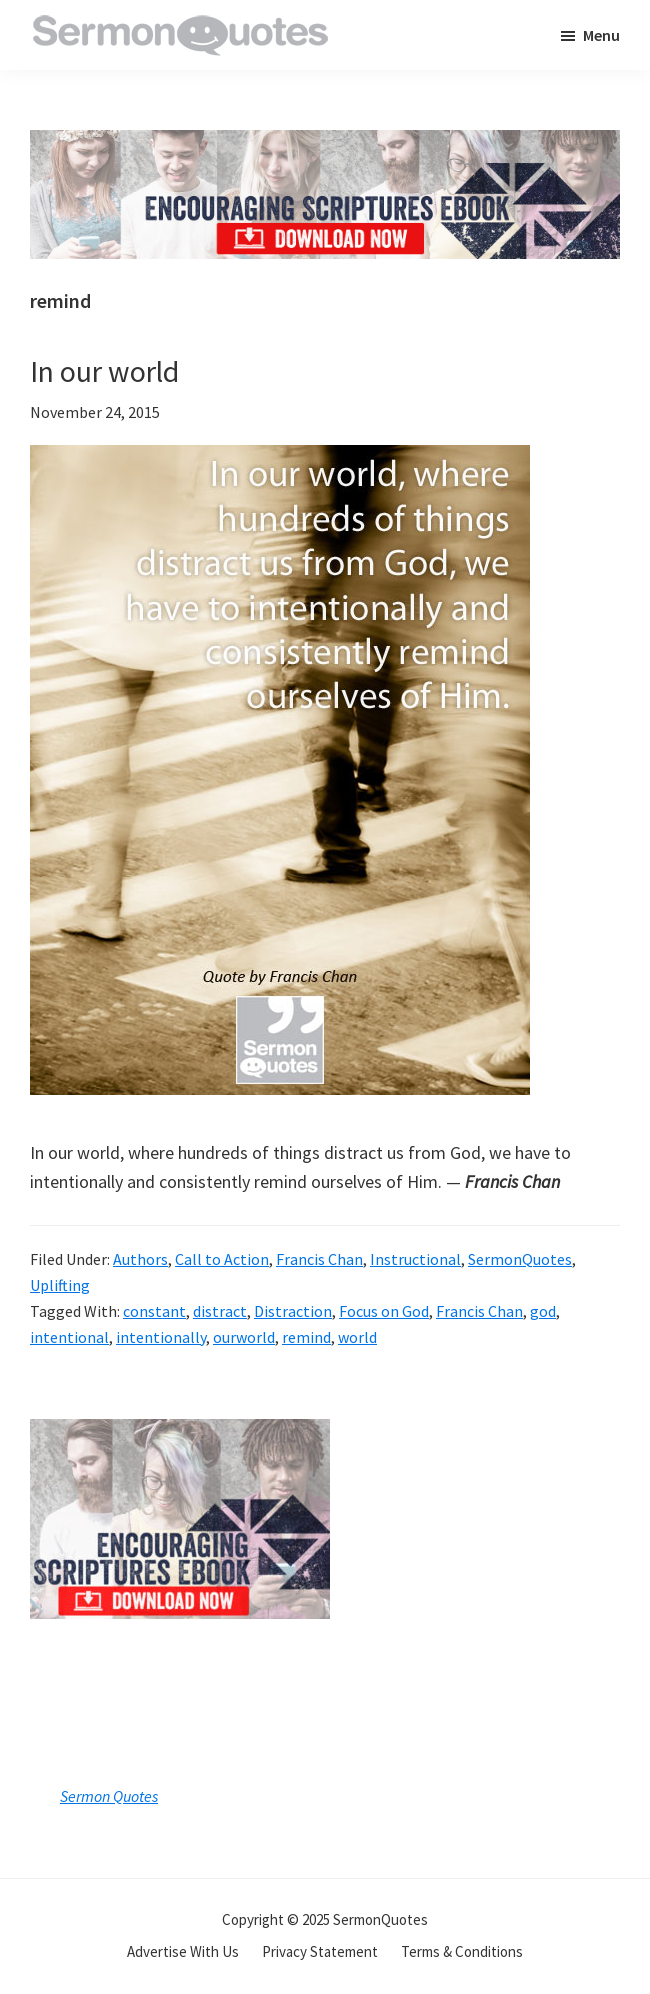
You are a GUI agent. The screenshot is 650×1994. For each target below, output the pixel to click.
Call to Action (222, 1259)
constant (154, 1311)
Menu (601, 35)
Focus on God (384, 1311)
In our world (104, 371)
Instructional (415, 1259)
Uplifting (60, 1285)
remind (306, 1337)
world (357, 1337)
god (543, 1311)
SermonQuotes (520, 1259)
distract (220, 1311)
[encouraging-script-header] (325, 144)
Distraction (293, 1311)
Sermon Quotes (109, 1796)
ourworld (244, 1337)
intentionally (161, 1337)
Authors (140, 1259)
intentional (69, 1337)
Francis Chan (319, 1259)
